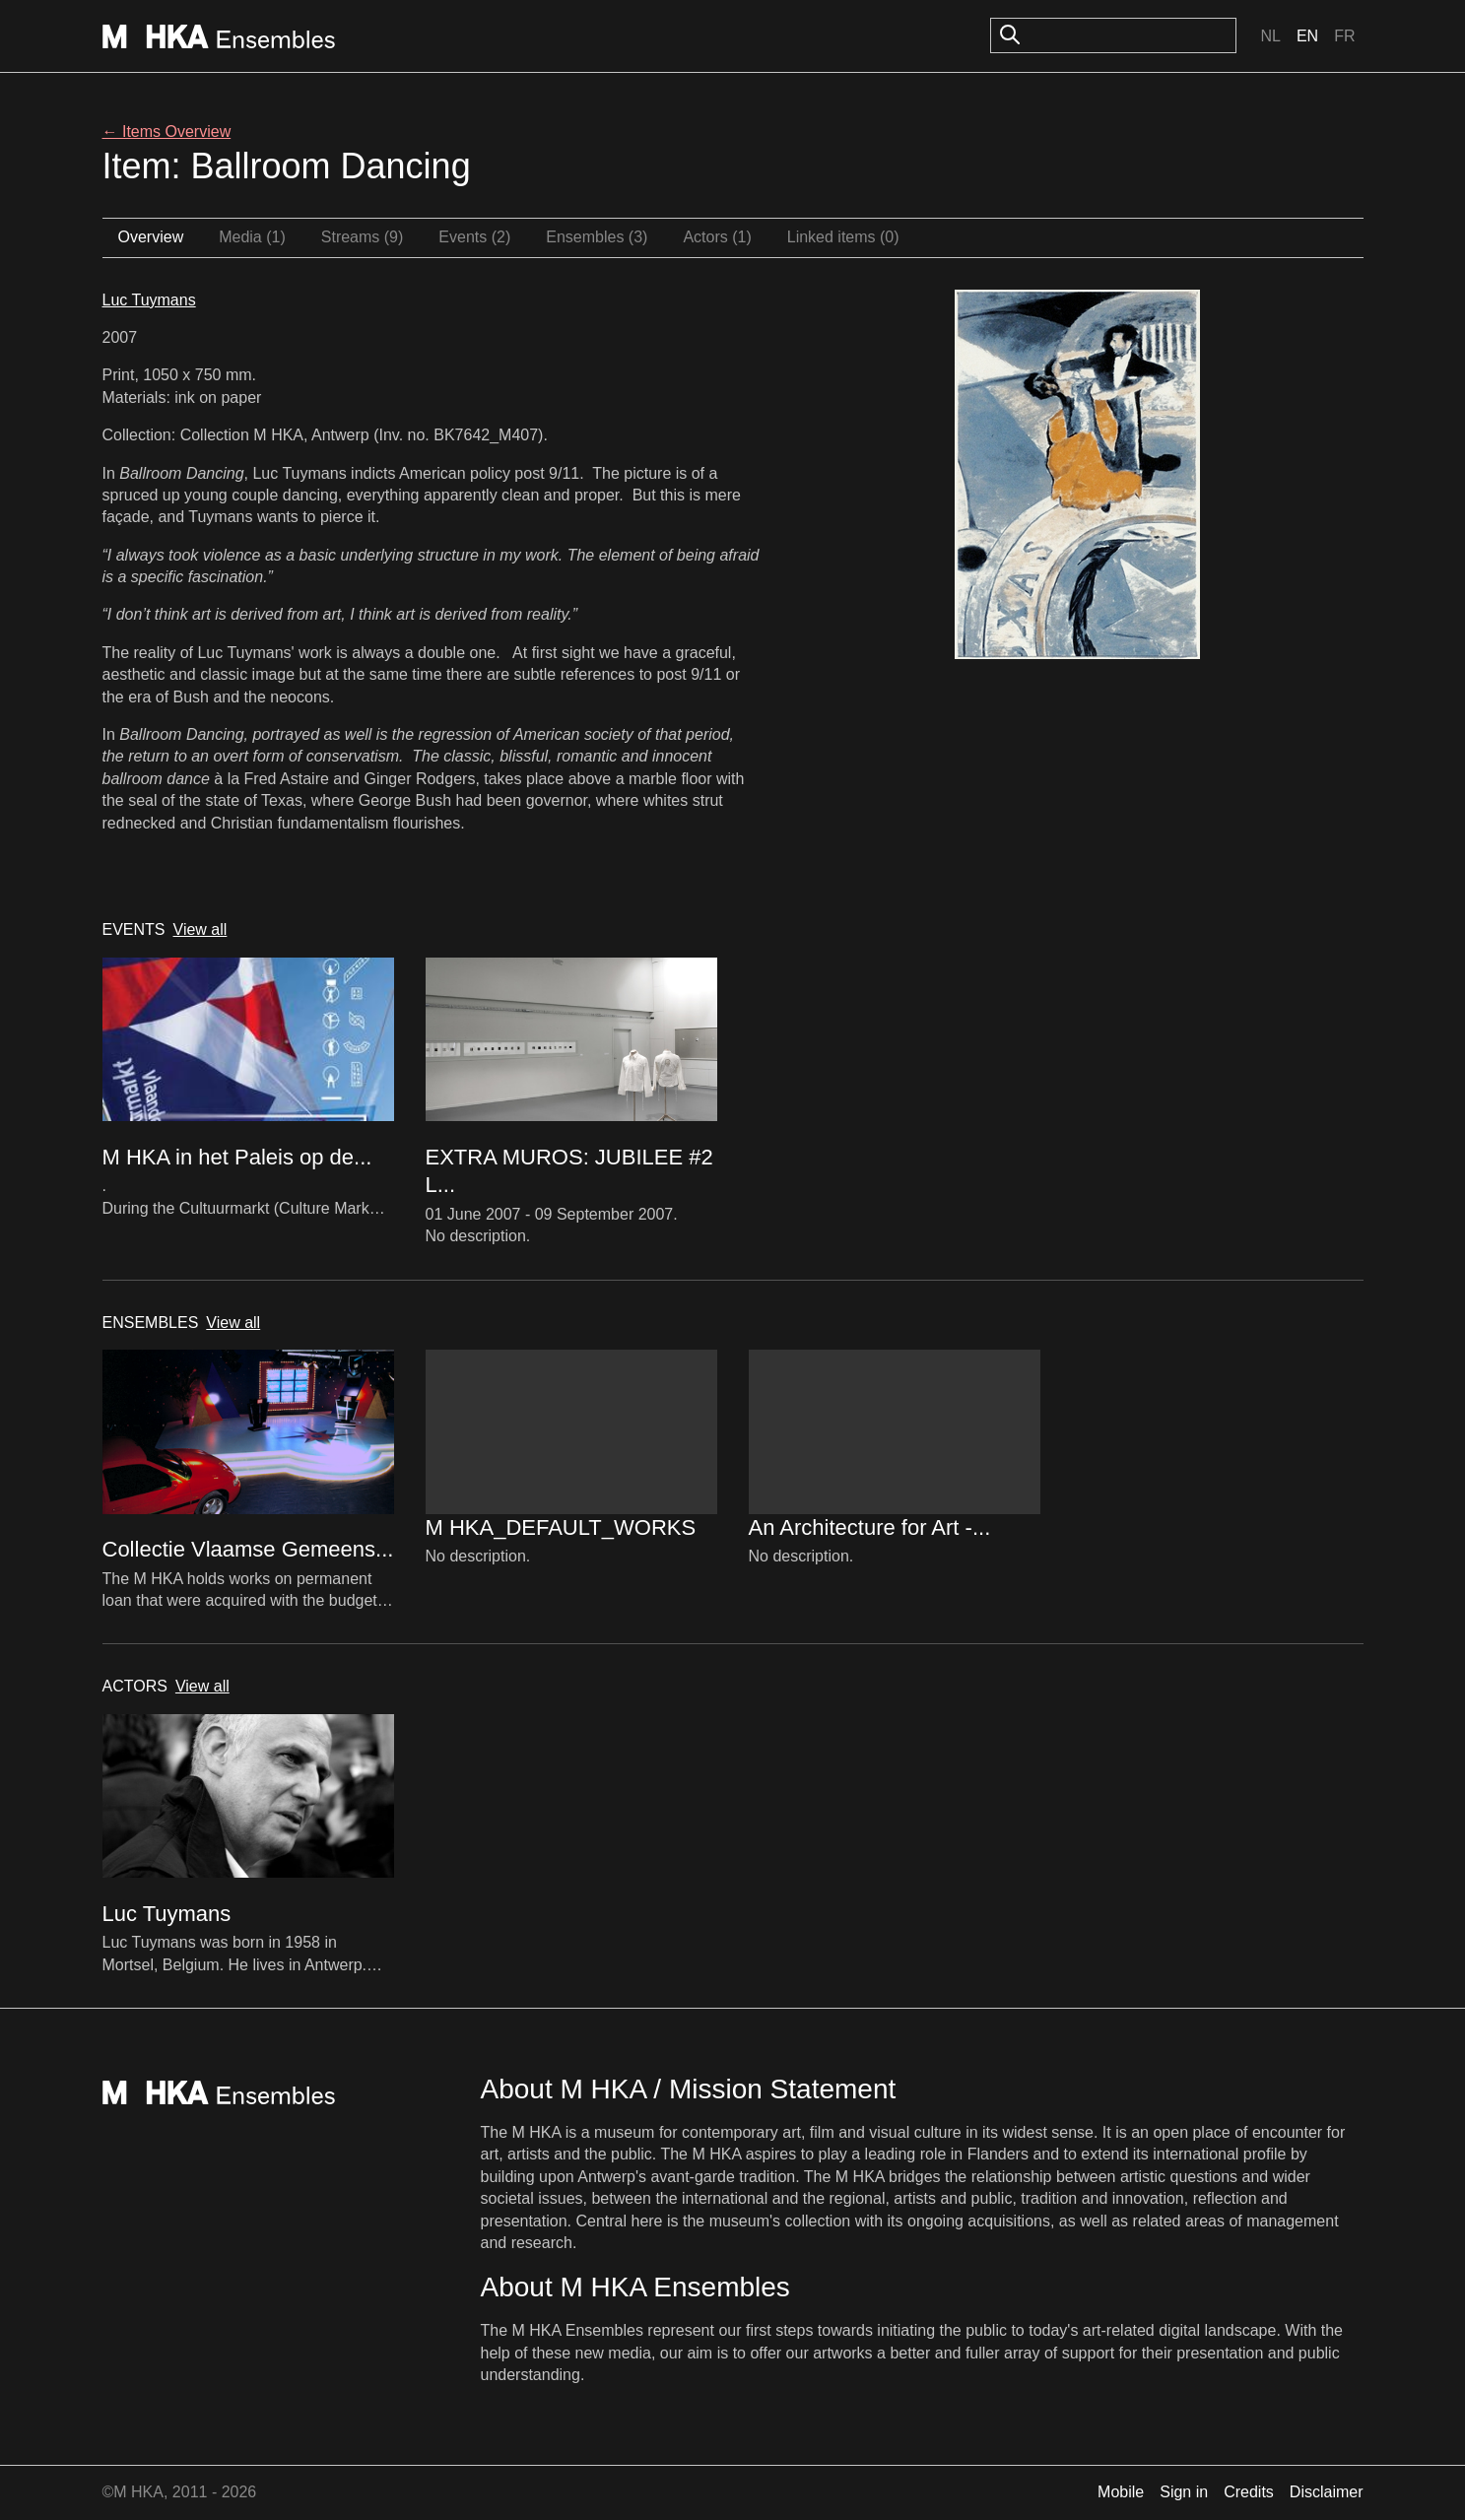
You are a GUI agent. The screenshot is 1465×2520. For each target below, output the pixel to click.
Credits (1249, 2492)
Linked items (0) (843, 237)
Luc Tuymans (149, 300)
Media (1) (252, 237)
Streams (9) (362, 237)
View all (200, 929)
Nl (1270, 36)
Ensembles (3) (596, 237)
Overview (151, 237)
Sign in (1184, 2492)
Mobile (1121, 2492)
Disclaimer (1327, 2492)
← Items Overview (167, 131)
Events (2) (474, 237)
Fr (1344, 36)
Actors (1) (717, 237)
